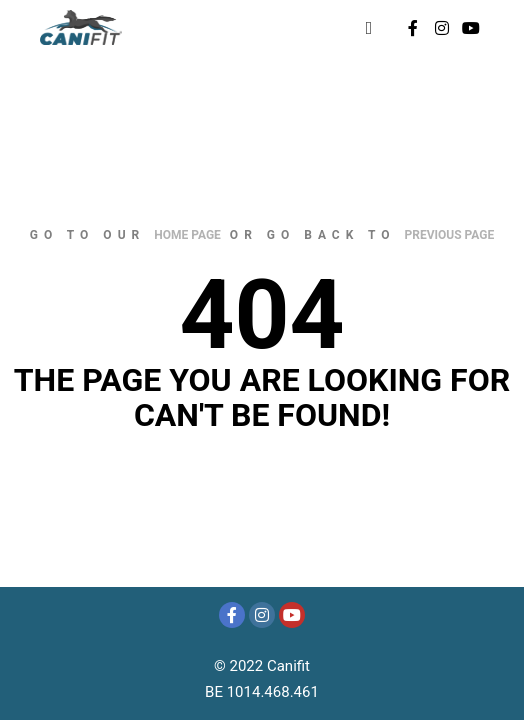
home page (187, 235)
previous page (450, 235)
